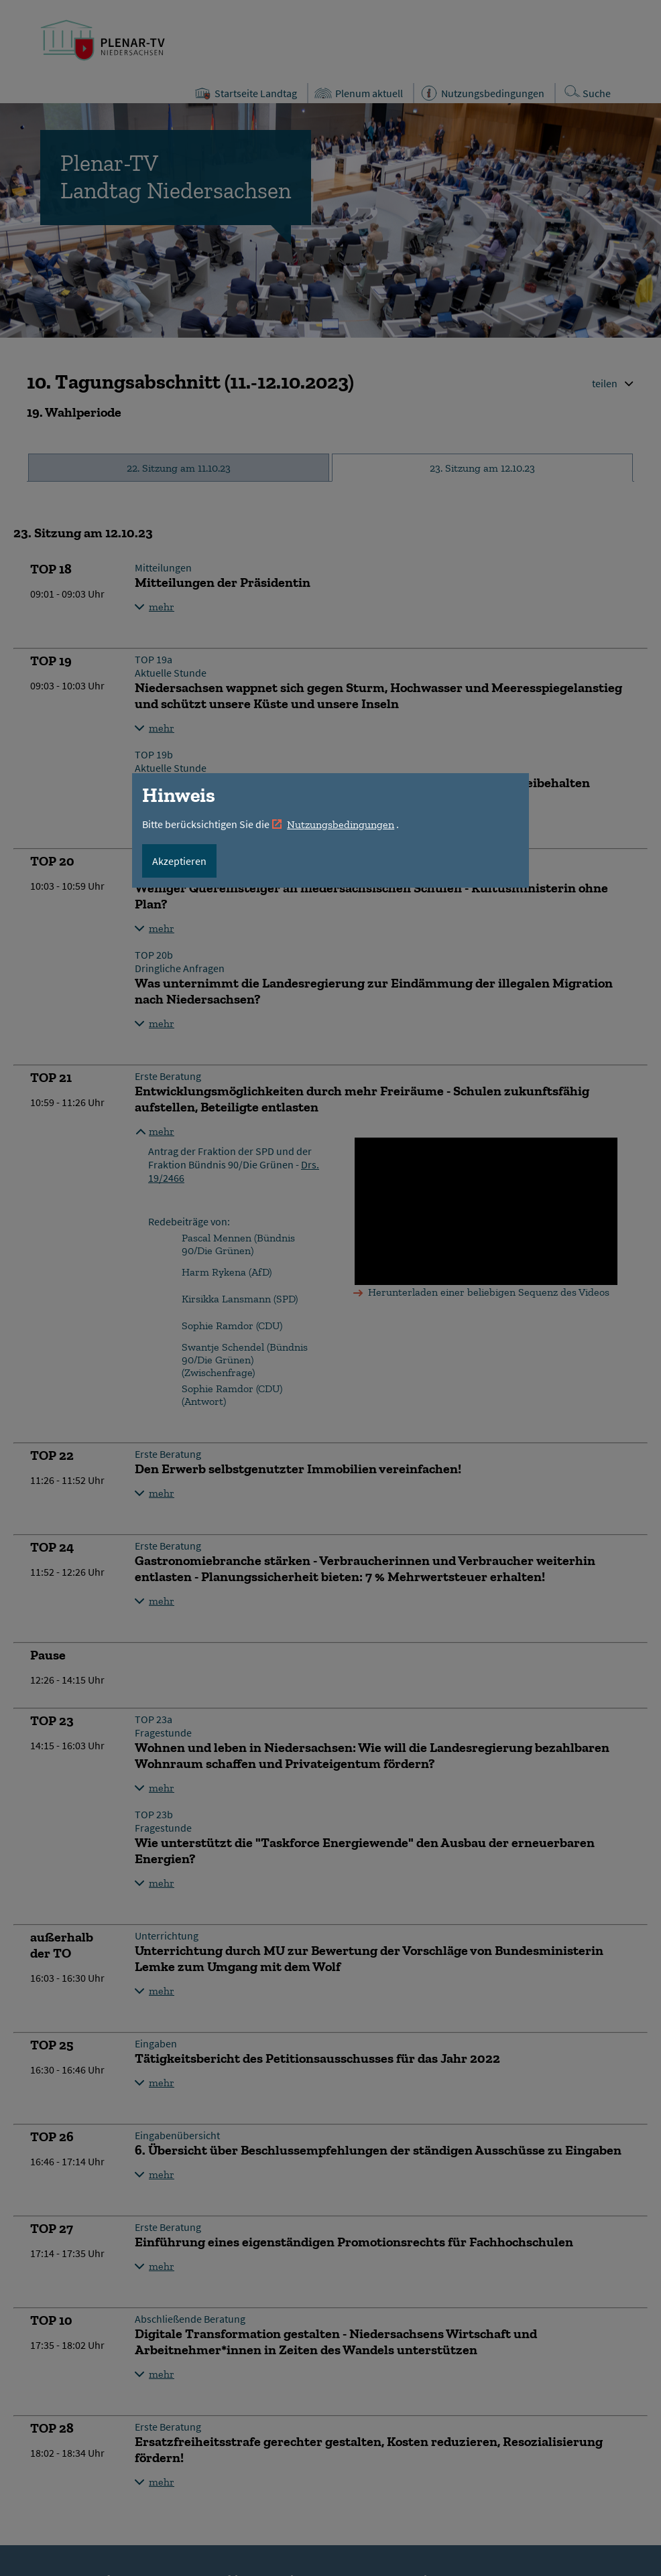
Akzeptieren (179, 861)
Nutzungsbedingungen (340, 824)
